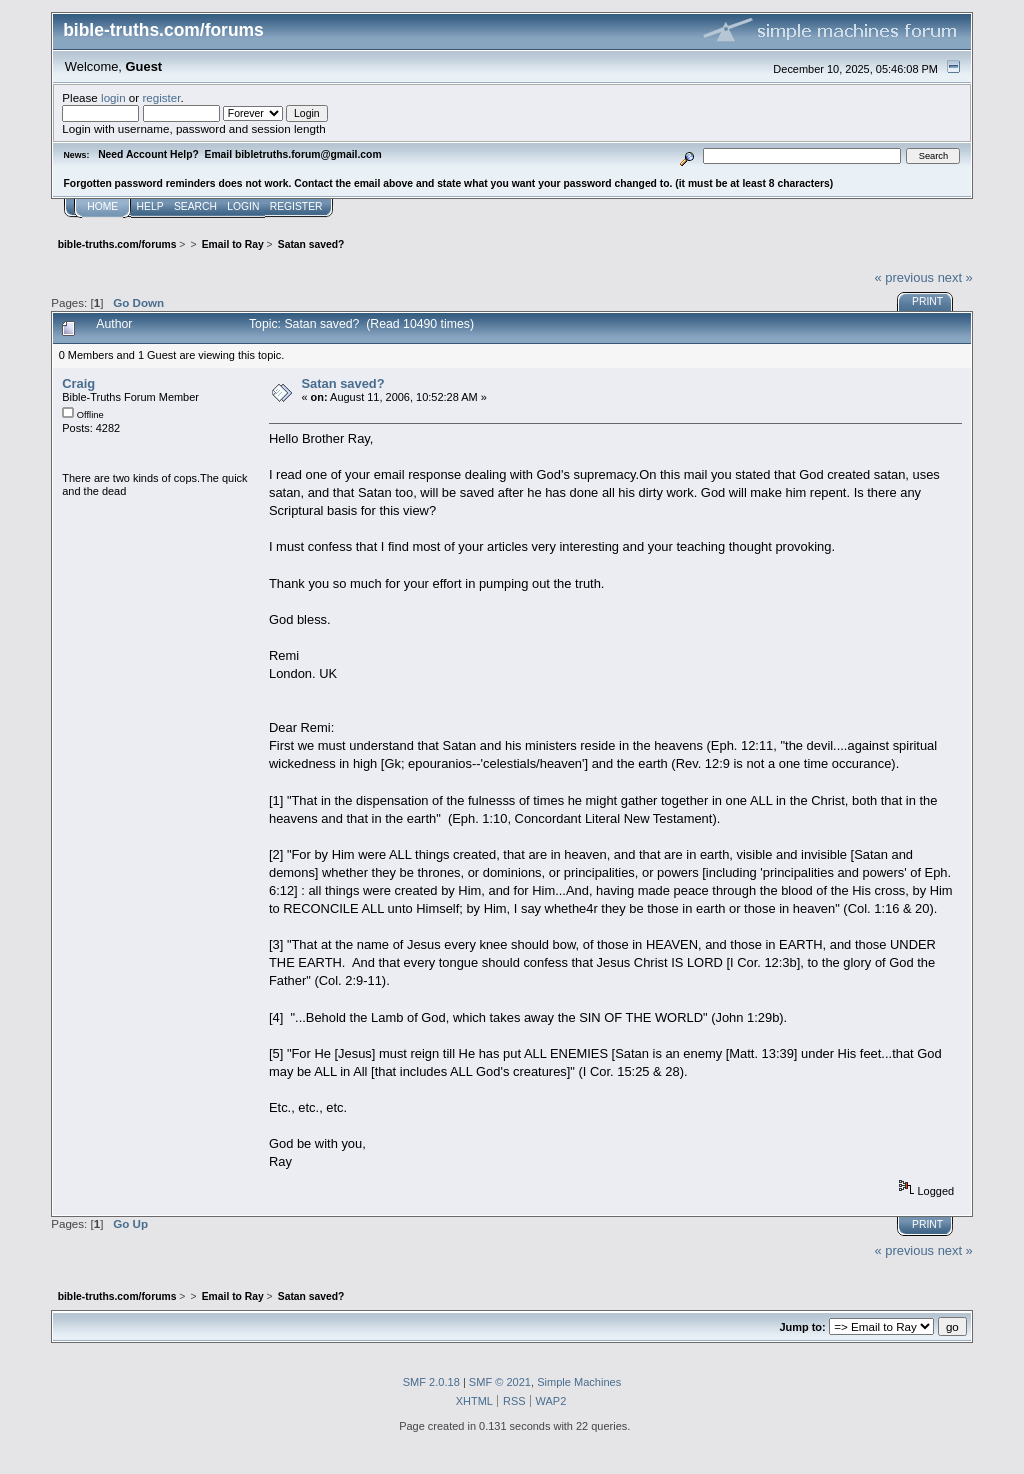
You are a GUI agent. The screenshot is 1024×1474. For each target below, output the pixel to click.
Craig (78, 383)
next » (955, 277)
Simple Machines (579, 1382)
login (113, 97)
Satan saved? (342, 383)
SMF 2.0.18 (431, 1382)
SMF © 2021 (500, 1382)
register (161, 97)
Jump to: (802, 1327)
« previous (904, 277)
